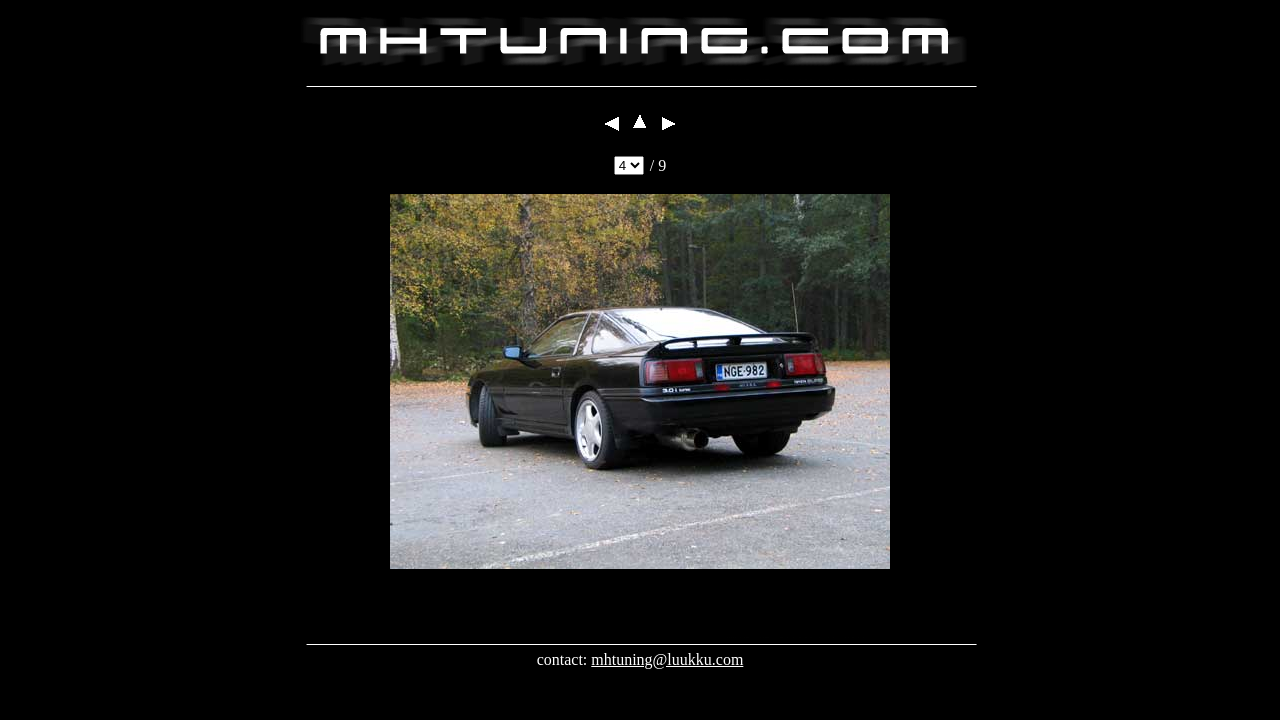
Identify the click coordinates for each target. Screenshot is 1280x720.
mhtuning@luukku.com (667, 659)
